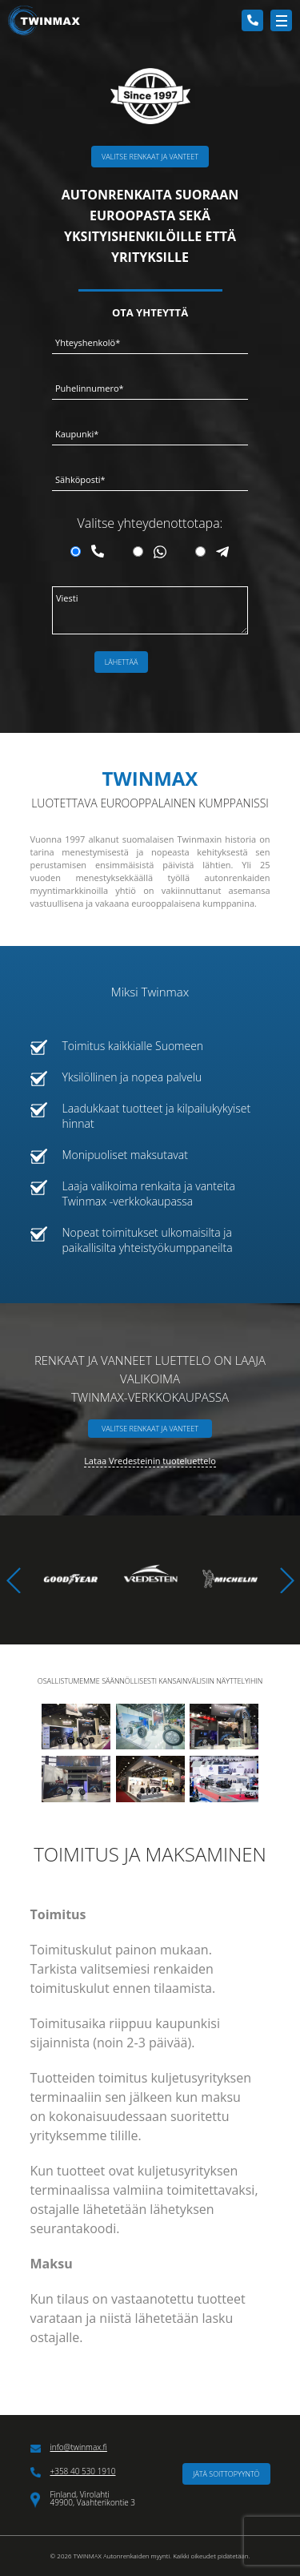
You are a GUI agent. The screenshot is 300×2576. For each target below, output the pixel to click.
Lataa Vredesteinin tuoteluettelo (150, 1461)
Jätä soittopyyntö (226, 2474)
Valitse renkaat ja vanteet (150, 156)
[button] (286, 1580)
